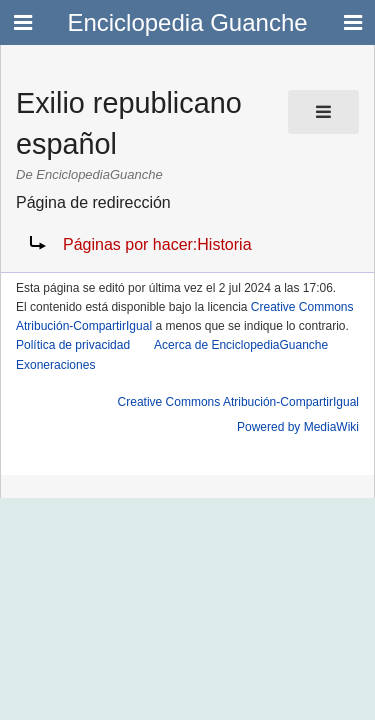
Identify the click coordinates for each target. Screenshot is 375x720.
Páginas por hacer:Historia (157, 244)
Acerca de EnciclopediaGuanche (241, 345)
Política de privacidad (73, 345)
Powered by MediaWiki (298, 427)
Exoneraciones (55, 365)
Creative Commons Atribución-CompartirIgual (238, 402)
